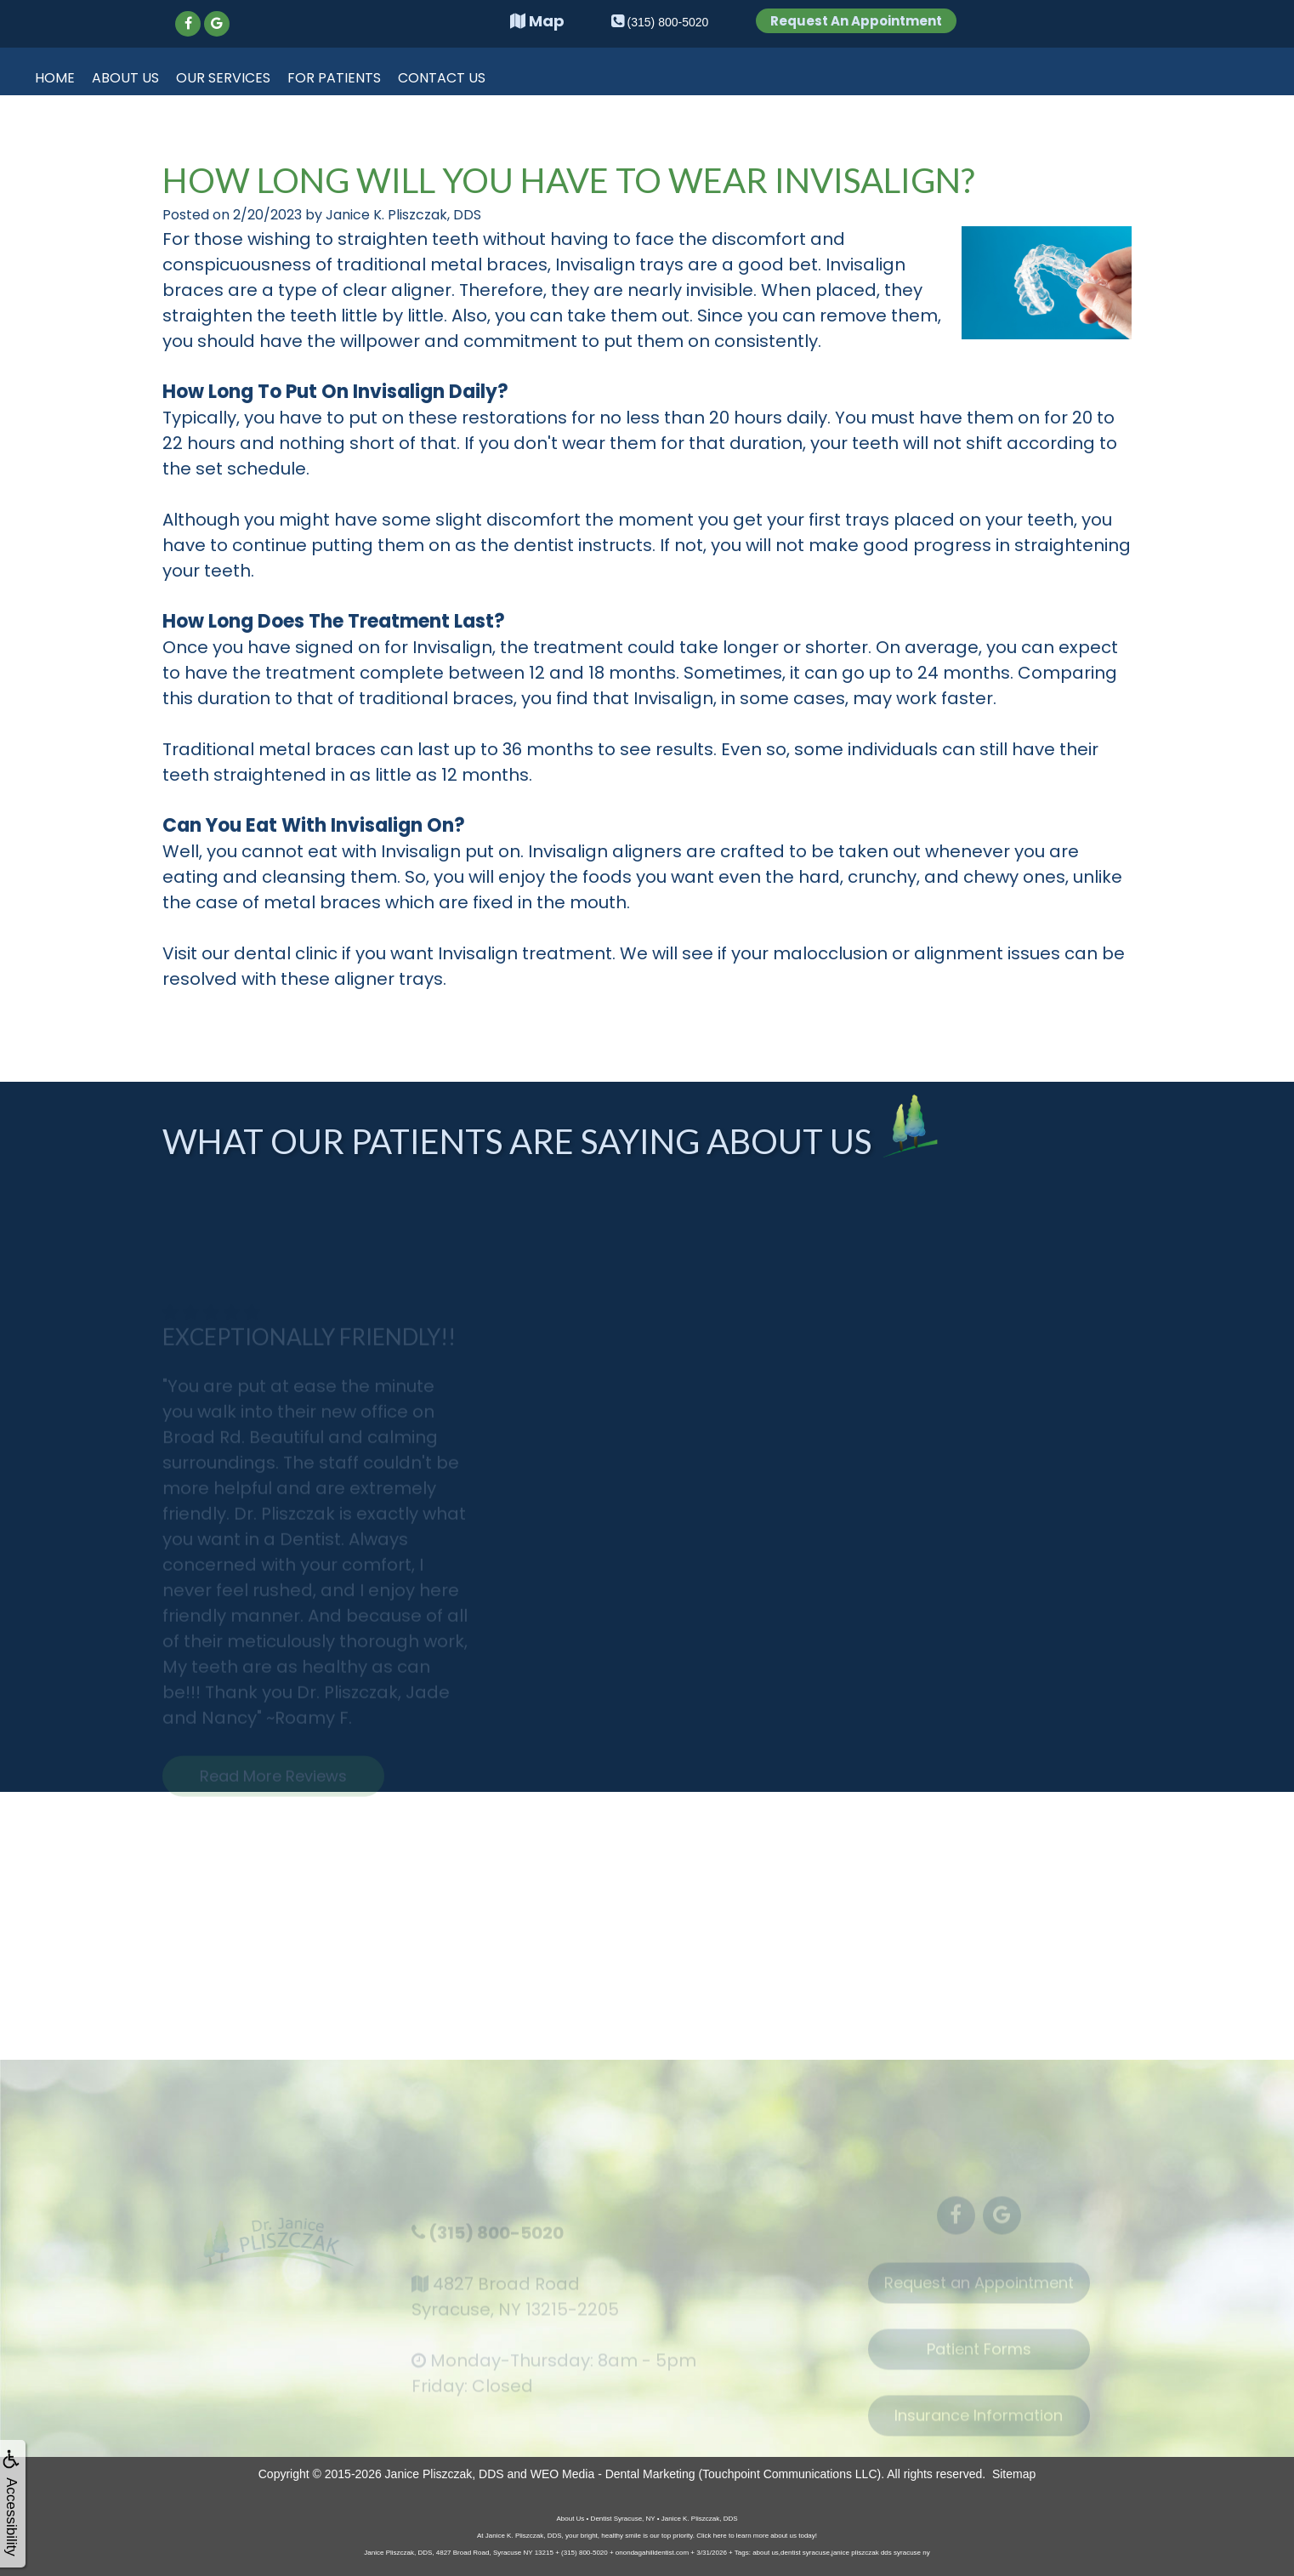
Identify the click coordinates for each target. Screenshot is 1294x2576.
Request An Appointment (856, 21)
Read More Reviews (273, 1784)
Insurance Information (978, 2424)
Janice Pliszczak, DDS (444, 2474)
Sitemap (1014, 2474)
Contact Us (441, 78)
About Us (125, 78)
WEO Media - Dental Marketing (613, 2474)
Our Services (223, 78)
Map (537, 20)
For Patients (334, 78)
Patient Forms (979, 2357)
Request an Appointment (979, 2291)
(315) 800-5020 (496, 2241)
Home (55, 78)
